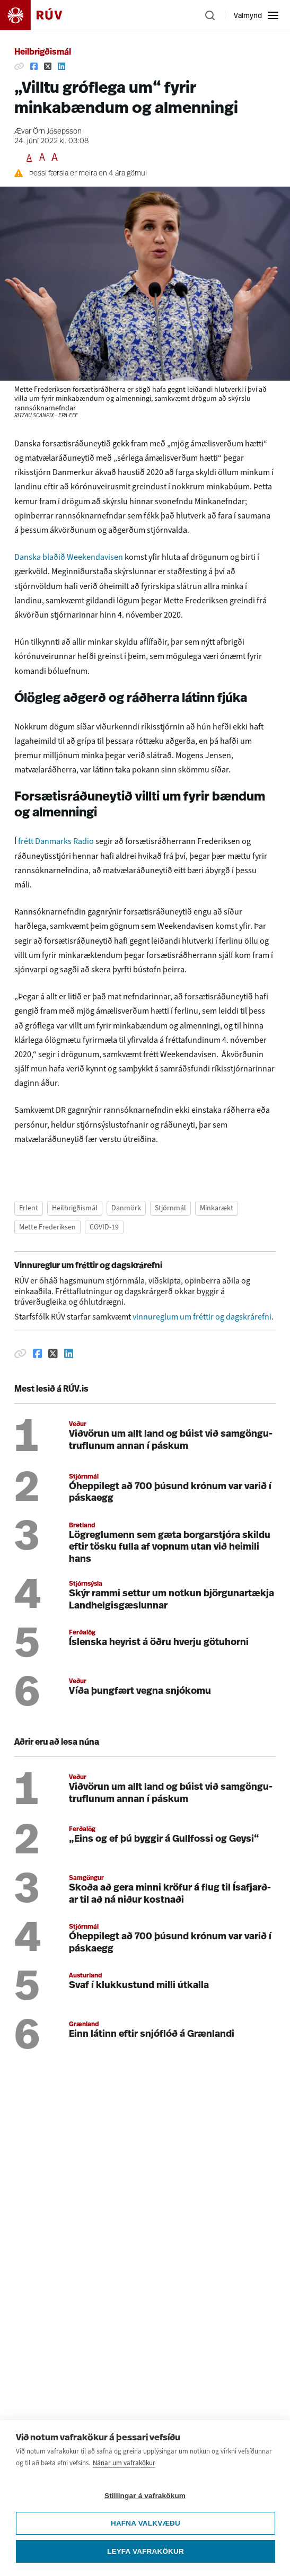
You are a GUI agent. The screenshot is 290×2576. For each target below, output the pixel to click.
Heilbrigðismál (42, 52)
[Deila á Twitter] (47, 66)
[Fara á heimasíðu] (40, 15)
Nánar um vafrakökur (124, 2470)
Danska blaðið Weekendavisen (69, 556)
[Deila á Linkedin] (61, 66)
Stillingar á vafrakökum (145, 2504)
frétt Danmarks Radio (56, 841)
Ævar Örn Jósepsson (48, 132)
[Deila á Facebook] (34, 66)
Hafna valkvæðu (145, 2531)
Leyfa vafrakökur (145, 2559)
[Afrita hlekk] (19, 66)
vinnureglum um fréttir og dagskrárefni (202, 1316)
